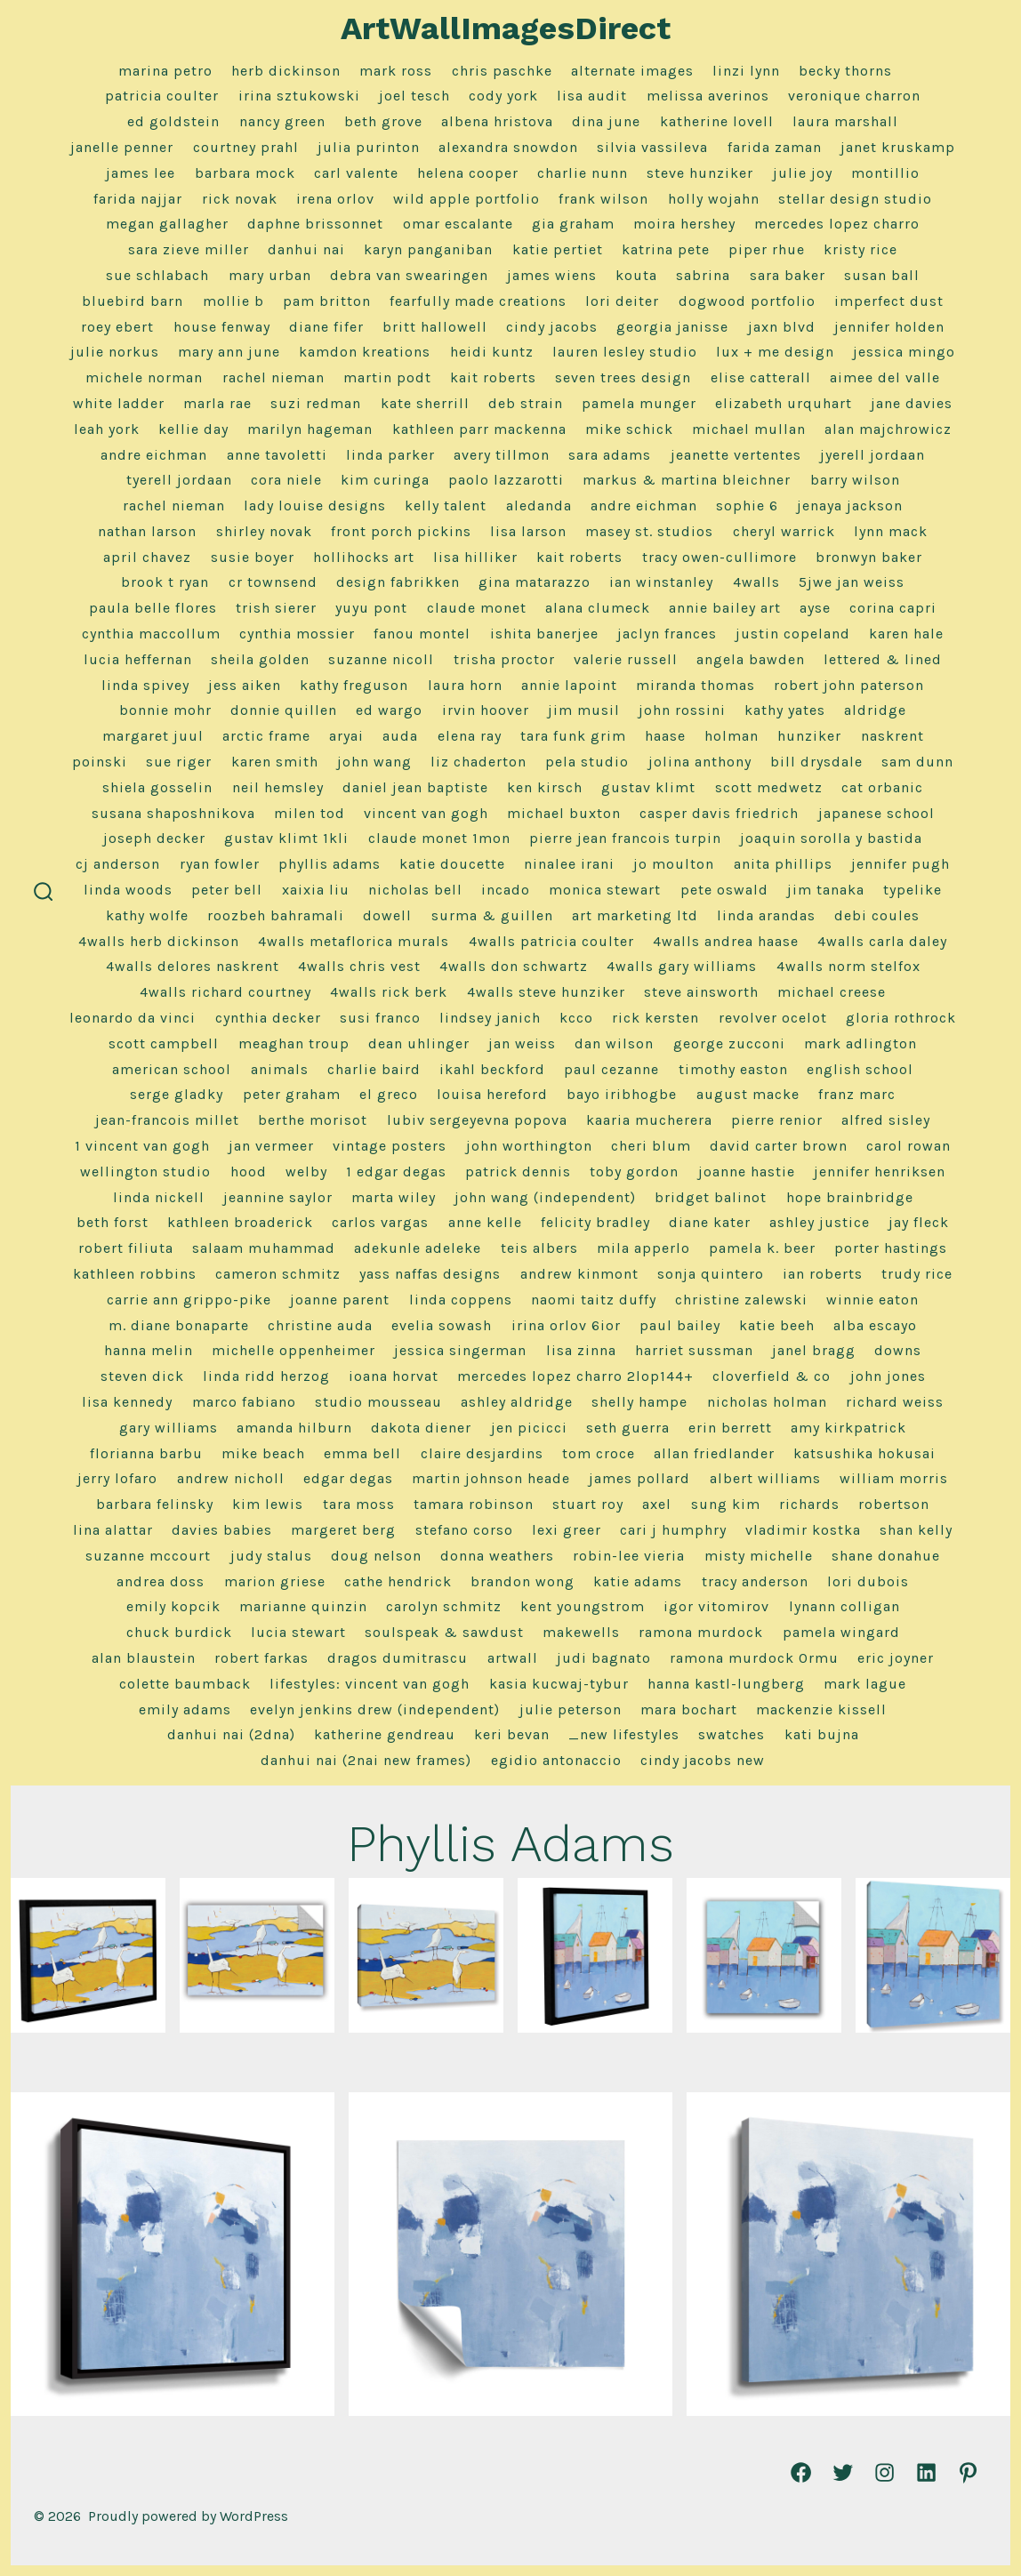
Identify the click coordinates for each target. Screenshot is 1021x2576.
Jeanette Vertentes (736, 454)
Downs (897, 1350)
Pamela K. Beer (762, 1248)
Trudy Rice (917, 1273)
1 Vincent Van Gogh (142, 1145)
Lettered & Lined (883, 659)
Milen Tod (309, 813)
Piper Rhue (766, 249)
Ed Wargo (389, 710)
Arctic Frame (266, 735)
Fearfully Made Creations (478, 301)
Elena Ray (470, 735)
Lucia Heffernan (138, 659)
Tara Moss (359, 1504)
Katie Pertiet (557, 249)
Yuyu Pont (371, 607)
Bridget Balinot (711, 1197)
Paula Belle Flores (153, 607)
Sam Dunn (917, 761)
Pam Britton (327, 301)
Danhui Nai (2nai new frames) (366, 1760)
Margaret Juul (153, 735)
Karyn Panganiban (428, 249)
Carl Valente (356, 173)
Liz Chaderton (478, 761)
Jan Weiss (522, 1043)
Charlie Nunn (582, 173)
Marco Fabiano (244, 1401)
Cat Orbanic (882, 787)
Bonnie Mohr (165, 710)
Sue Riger (179, 761)
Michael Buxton (564, 813)
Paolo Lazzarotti (506, 479)
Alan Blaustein (144, 1657)
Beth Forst (112, 1222)
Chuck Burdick (179, 1632)
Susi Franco (380, 1017)
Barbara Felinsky (154, 1504)
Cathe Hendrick (398, 1581)
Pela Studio (587, 761)
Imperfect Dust (889, 301)
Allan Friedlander (714, 1453)
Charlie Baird (374, 1069)
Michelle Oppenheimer (293, 1350)
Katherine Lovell (717, 121)
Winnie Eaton (872, 1299)
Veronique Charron (854, 95)
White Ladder (119, 403)
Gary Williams (168, 1427)
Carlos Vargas (380, 1222)
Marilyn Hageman (310, 429)
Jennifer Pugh (900, 863)
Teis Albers (539, 1248)
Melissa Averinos (708, 95)
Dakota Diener (421, 1427)
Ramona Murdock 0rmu (754, 1657)
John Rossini (682, 710)
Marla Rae (217, 403)
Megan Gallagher (167, 223)
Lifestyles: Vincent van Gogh (369, 1683)
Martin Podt (387, 377)
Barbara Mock (245, 173)
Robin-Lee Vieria (629, 1555)
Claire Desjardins (482, 1453)
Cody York (503, 95)
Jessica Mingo (904, 351)
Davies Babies (222, 1529)
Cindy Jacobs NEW (702, 1760)
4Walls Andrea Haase (726, 941)
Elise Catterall (761, 377)
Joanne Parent (340, 1299)
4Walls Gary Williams (682, 966)
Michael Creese (831, 991)
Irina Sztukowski (299, 95)
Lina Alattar (113, 1529)
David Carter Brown (779, 1145)
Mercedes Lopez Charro (837, 223)
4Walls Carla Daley (882, 941)
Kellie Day (193, 429)
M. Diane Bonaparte (179, 1325)
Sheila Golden (260, 659)
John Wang (374, 761)
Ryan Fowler (220, 863)
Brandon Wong (522, 1581)
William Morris (894, 1478)
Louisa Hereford (492, 1094)
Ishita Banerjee (544, 633)
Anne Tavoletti (277, 454)
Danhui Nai (306, 249)
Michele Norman (144, 377)
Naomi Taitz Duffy (593, 1299)
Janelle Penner (121, 147)
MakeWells (581, 1632)
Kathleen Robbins (135, 1273)
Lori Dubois (868, 1581)
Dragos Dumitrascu (397, 1657)
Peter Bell (226, 889)
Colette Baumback (185, 1683)
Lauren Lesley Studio (624, 351)
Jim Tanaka (825, 889)
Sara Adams (609, 454)
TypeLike (912, 889)
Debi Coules (877, 915)
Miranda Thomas (695, 685)
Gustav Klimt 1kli (286, 838)
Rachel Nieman (273, 377)
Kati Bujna (821, 1734)
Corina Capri (893, 607)
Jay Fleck (918, 1222)
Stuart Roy (587, 1504)
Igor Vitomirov (716, 1606)
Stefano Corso (464, 1529)
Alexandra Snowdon (508, 147)
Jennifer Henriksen (879, 1171)
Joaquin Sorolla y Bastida (831, 838)
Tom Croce (598, 1453)
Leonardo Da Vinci (132, 1017)
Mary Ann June (229, 351)
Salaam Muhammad (263, 1248)
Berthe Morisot (312, 1119)
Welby (306, 1171)
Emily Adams (185, 1709)
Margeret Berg (343, 1529)
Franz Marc (857, 1094)
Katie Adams (637, 1581)
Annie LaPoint (569, 685)
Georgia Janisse (672, 326)
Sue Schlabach (157, 275)
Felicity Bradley (595, 1222)
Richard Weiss (895, 1401)
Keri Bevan (512, 1734)
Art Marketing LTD (635, 915)
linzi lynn (746, 70)
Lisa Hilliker (475, 557)
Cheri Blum (651, 1145)
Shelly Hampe (639, 1401)
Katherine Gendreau (384, 1734)
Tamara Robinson (474, 1504)
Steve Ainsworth (701, 991)
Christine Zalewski (741, 1299)
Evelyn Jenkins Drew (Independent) (375, 1709)
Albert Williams (765, 1478)
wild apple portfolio (466, 198)
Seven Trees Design (623, 377)
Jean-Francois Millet (167, 1119)
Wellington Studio (145, 1171)
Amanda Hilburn (294, 1427)
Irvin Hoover (485, 710)
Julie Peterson (570, 1709)
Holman (731, 735)
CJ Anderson (118, 863)
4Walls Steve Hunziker (546, 991)
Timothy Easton (733, 1069)
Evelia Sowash (441, 1325)
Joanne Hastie (746, 1171)
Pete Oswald (724, 889)
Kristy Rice (860, 249)
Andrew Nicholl (231, 1478)
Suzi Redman (315, 403)
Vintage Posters (389, 1145)
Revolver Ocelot (773, 1017)
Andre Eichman (153, 454)
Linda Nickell (159, 1197)
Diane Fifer (326, 326)
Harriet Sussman (694, 1350)
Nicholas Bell (415, 889)
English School (860, 1069)
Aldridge (875, 710)
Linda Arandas (766, 915)
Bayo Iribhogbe (622, 1094)
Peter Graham (292, 1094)
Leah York (107, 429)
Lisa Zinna (581, 1350)
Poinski (99, 761)
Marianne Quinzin (303, 1606)
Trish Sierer (276, 607)
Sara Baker (787, 275)
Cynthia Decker (268, 1017)
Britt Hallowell (434, 326)
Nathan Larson (147, 531)
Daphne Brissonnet (315, 223)
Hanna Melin (148, 1350)
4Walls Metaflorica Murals (353, 941)
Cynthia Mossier (297, 633)
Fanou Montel (422, 633)
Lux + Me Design (775, 351)
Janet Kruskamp (897, 147)
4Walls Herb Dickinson (158, 941)
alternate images (632, 70)
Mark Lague (865, 1683)
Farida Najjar (137, 198)
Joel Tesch (414, 95)
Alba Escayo (875, 1325)
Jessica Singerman (460, 1350)
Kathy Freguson (354, 685)
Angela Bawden (750, 659)
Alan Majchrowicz (888, 429)
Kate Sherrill (425, 403)
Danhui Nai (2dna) (231, 1734)
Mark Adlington (860, 1043)
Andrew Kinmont (579, 1273)
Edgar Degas (348, 1478)
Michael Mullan (749, 429)
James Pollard (639, 1478)
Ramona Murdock (701, 1632)
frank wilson (603, 198)
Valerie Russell (626, 659)
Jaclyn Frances (667, 633)
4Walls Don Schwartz (513, 966)
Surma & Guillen (492, 915)
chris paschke (502, 70)
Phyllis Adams (329, 863)
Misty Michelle (758, 1555)
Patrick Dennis (518, 1171)
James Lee (140, 173)
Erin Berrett (730, 1427)
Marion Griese (275, 1581)
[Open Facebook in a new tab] (801, 2472)
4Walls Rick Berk (388, 991)
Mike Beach (263, 1453)
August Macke (748, 1094)
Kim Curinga (385, 479)
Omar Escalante (458, 223)
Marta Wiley (393, 1197)
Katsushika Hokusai (864, 1453)
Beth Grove (383, 121)
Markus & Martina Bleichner (687, 479)
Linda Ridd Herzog (266, 1376)
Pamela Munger (639, 403)
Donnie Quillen (283, 710)
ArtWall (512, 1657)
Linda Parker (390, 454)
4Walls (756, 582)
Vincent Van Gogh (426, 813)
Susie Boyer (252, 557)
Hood (248, 1171)
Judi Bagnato (604, 1657)
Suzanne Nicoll (381, 659)
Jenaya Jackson (850, 505)
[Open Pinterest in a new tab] (968, 2472)
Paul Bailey (679, 1325)
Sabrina (703, 275)
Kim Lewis (267, 1504)
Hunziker (809, 735)
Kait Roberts (493, 377)
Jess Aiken (244, 685)
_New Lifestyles (623, 1734)
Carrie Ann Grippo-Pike (189, 1299)
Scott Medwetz (769, 787)
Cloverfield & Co (771, 1376)
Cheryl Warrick (784, 531)
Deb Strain (525, 403)
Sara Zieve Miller (188, 249)
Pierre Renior (777, 1119)
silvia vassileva (652, 147)
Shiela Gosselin (157, 787)
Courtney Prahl (246, 147)
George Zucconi (729, 1043)
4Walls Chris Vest (359, 966)
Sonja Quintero (710, 1273)
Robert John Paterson (849, 685)
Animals (280, 1069)
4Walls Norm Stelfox (848, 966)
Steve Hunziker (700, 173)
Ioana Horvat (393, 1376)
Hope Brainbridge (849, 1197)
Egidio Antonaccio (556, 1760)
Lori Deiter (622, 301)
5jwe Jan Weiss (851, 582)
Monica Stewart (605, 889)
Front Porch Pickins (401, 531)
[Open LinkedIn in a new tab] (926, 2472)
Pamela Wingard (841, 1632)
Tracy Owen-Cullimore (719, 557)
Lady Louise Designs (315, 505)
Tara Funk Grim (573, 735)
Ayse (815, 607)
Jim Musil (584, 710)
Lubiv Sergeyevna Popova (477, 1119)
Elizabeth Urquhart (783, 403)
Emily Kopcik (173, 1606)
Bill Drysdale (816, 761)
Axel (656, 1504)
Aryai (346, 735)
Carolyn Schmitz (444, 1606)
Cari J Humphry (673, 1529)
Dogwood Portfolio (747, 301)
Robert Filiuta (125, 1248)
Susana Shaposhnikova (173, 813)
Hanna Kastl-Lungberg (726, 1683)
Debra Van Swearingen (409, 275)
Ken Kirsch (545, 787)
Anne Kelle (485, 1222)
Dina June (606, 121)
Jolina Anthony (700, 761)
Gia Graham (573, 223)
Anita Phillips (783, 863)
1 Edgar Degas (396, 1171)
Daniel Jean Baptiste (415, 787)
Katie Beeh (777, 1325)
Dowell (387, 915)
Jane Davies (912, 403)
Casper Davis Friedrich (719, 813)
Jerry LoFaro (117, 1478)
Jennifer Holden (889, 326)
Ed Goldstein (173, 121)
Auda (400, 735)
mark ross (395, 70)
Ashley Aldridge (517, 1401)
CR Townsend (273, 582)
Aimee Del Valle (885, 377)
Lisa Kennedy (127, 1401)
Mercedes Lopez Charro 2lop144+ (575, 1376)
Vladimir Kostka (803, 1529)
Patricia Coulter (162, 95)
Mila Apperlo (643, 1248)
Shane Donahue (886, 1555)
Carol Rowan (908, 1145)
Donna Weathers (497, 1555)
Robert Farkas (261, 1657)
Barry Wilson (855, 479)
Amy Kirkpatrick (848, 1427)
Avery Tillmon (502, 454)
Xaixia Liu (316, 889)
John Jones (888, 1376)
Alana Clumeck (597, 607)
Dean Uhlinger (419, 1043)
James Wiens (552, 275)
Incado (505, 889)
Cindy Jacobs (552, 326)
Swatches (731, 1734)
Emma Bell (362, 1453)
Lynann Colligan (844, 1606)
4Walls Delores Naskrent (192, 966)
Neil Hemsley (278, 787)
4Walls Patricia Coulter (551, 941)
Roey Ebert (117, 326)
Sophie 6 (747, 505)
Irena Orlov (335, 198)
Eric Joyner (895, 1657)
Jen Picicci (529, 1427)
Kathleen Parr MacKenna (479, 429)
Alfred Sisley (885, 1119)
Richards (809, 1504)
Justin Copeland (793, 633)
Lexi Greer (566, 1529)
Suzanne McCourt (148, 1555)
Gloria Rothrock (901, 1017)
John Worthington (529, 1145)
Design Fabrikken (398, 582)
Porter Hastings (890, 1248)
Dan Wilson (614, 1043)
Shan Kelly (916, 1529)
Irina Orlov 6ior (566, 1325)
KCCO (576, 1017)
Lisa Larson (528, 531)
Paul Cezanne (611, 1069)
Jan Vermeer (271, 1145)
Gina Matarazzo (534, 582)
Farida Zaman (775, 147)
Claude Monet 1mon (439, 838)
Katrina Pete (666, 249)
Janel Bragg (814, 1350)
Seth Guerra (628, 1427)
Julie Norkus (114, 351)
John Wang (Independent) (545, 1197)
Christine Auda (320, 1325)
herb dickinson (286, 70)
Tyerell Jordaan (179, 479)
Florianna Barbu (146, 1453)
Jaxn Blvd (782, 326)
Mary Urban (270, 275)
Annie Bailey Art (725, 607)
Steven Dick (142, 1376)
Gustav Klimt (648, 787)
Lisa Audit (592, 95)
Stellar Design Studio (855, 198)
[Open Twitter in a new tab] (843, 2472)
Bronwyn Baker (869, 557)
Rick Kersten (655, 1017)
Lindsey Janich (490, 1017)
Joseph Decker (154, 838)
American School (171, 1069)
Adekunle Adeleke (417, 1248)
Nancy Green (282, 121)
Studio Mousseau (378, 1401)
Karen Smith (274, 761)
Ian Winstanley (661, 582)
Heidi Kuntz (492, 351)
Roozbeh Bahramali (275, 915)
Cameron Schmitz (278, 1273)
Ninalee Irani (569, 863)
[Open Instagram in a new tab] (884, 2472)
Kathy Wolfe (147, 915)
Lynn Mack (891, 531)
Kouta (636, 275)
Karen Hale (906, 633)
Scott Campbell (164, 1043)
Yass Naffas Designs (430, 1273)
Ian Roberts (823, 1273)
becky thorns (845, 70)
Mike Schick (629, 429)
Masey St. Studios (649, 531)
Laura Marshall (845, 121)
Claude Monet (477, 607)
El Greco (388, 1094)
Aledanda (539, 505)
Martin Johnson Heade (491, 1478)
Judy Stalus (271, 1555)
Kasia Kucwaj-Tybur (559, 1683)
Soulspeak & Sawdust (444, 1632)
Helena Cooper (468, 173)
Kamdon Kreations (364, 351)
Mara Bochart (688, 1709)
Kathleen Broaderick (240, 1222)
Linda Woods (128, 889)
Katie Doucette (452, 863)
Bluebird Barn (132, 301)
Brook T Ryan (165, 582)
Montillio (885, 173)
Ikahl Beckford (492, 1069)
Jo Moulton (673, 863)
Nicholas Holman (767, 1401)
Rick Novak (239, 198)
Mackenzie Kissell (821, 1709)
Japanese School (876, 813)
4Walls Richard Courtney (225, 991)
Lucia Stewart (298, 1632)
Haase (665, 735)
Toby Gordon (634, 1171)
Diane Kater (710, 1222)
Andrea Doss (161, 1581)
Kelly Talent (445, 505)
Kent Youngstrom (582, 1606)
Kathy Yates (784, 710)
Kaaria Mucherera (649, 1119)
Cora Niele (286, 479)
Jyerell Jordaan (872, 454)
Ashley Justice (819, 1222)
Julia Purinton (369, 147)
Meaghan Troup (294, 1043)
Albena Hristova (497, 121)
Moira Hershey (684, 223)
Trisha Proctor (504, 659)
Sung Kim (725, 1504)
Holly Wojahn (714, 198)
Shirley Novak (264, 531)
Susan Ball (882, 275)
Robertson (893, 1504)
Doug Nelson (376, 1555)
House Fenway (221, 326)
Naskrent (892, 735)
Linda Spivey (145, 685)
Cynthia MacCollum (151, 633)
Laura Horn (465, 685)
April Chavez (147, 557)
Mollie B (233, 301)
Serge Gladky (176, 1094)
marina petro (165, 70)
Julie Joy (802, 173)
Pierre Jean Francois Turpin (625, 838)
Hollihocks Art (363, 557)
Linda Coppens (460, 1299)
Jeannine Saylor (278, 1197)
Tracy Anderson (755, 1581)
